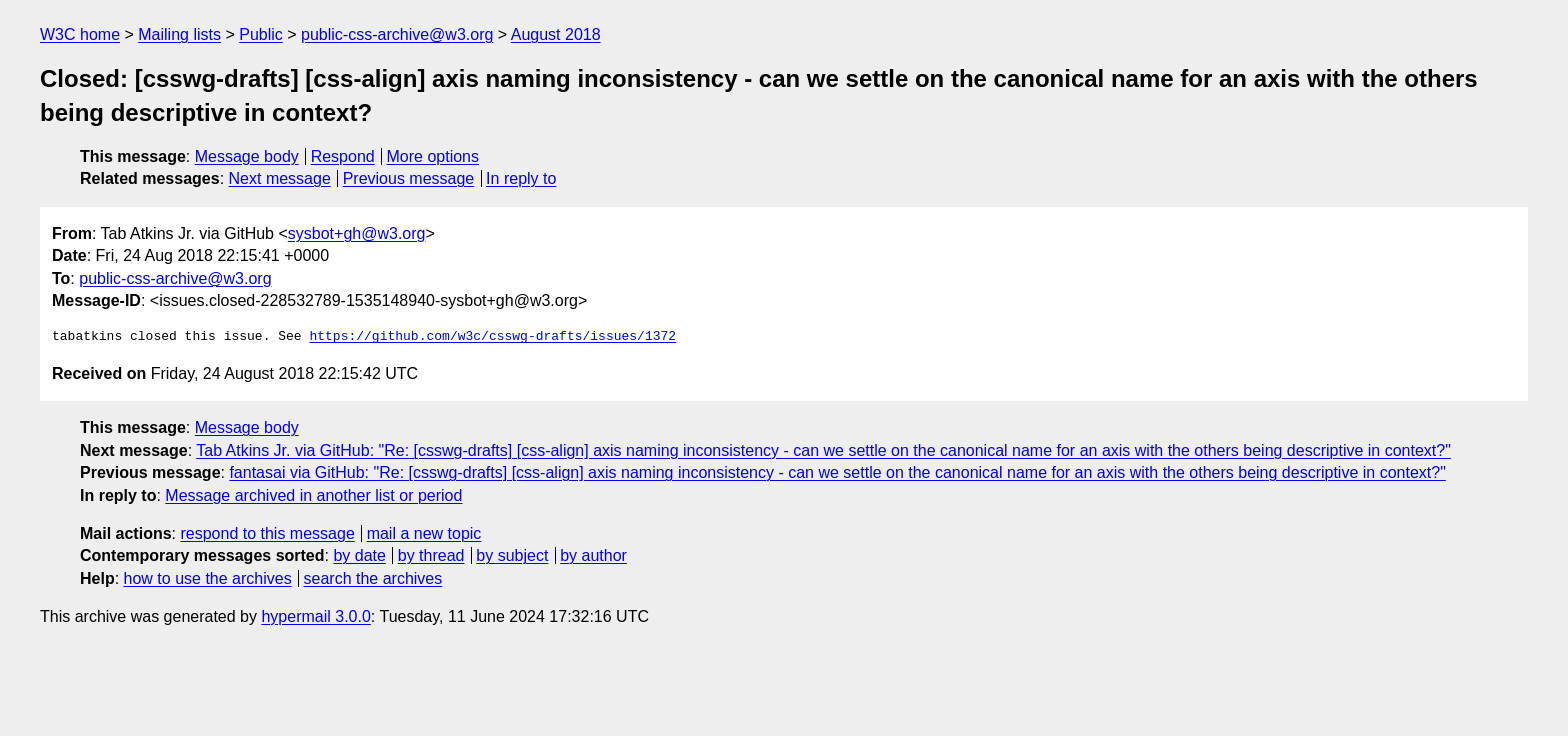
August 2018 (556, 34)
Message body (247, 156)
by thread (431, 555)
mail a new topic (424, 533)
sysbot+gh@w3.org (357, 233)
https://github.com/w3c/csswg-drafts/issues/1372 (492, 337)
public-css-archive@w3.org (397, 34)
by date (359, 555)
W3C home (80, 34)
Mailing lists (179, 34)
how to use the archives (208, 578)
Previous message (409, 178)
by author (593, 555)
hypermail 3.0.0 (315, 616)
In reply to (521, 178)
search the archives (373, 578)
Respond (343, 156)
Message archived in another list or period (313, 495)
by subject (512, 555)
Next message (280, 178)
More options (433, 156)
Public (261, 34)
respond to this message (267, 533)
